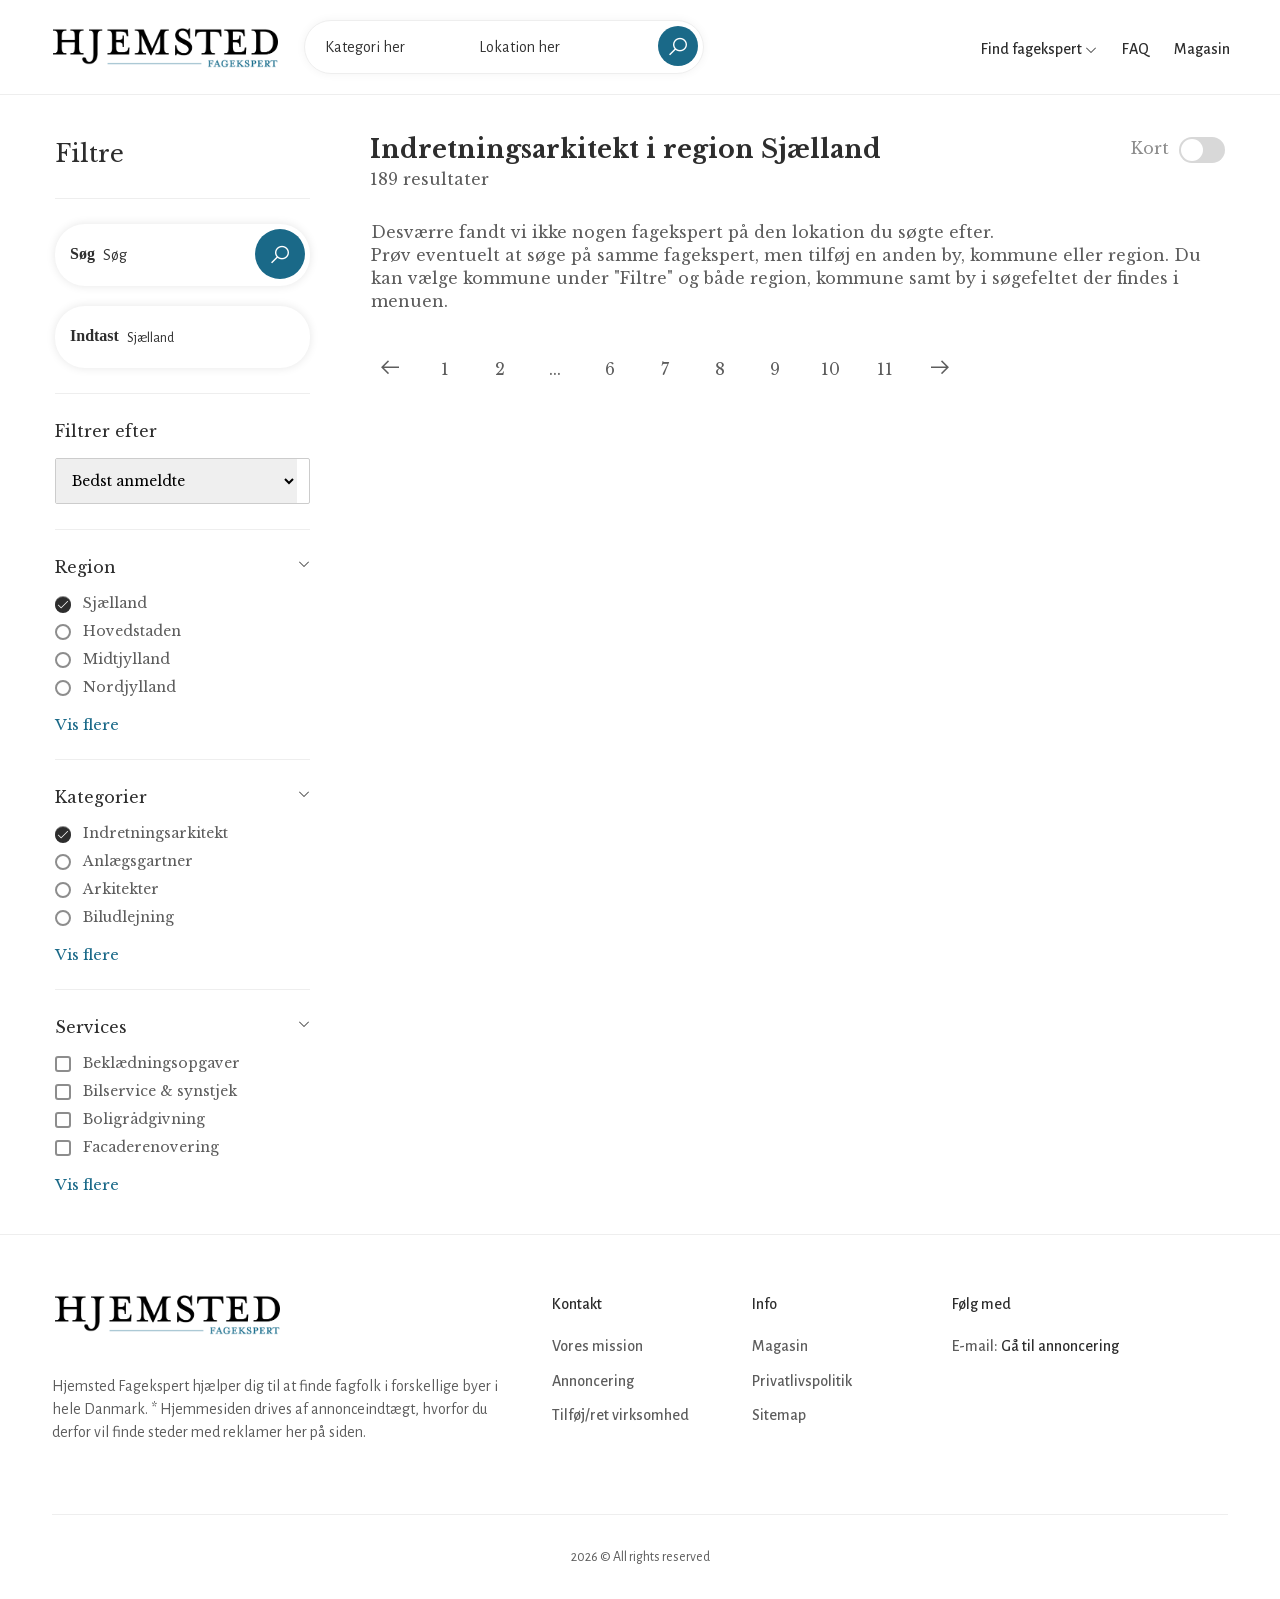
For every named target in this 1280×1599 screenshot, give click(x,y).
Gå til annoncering (1060, 1346)
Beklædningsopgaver (149, 1063)
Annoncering (593, 1381)
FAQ (1135, 49)
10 (830, 369)
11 (885, 369)
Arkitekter (121, 889)
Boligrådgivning (132, 1119)
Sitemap (779, 1415)
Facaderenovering (139, 1147)
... (555, 369)
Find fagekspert (1039, 49)
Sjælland (115, 603)
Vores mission (597, 1346)
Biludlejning (128, 917)
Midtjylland (126, 659)
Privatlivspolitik (802, 1381)
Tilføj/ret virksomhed (620, 1415)
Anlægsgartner (138, 861)
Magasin (1202, 49)
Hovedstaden (132, 631)
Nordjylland (129, 687)
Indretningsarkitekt (155, 833)
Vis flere (87, 724)
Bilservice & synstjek (148, 1091)
